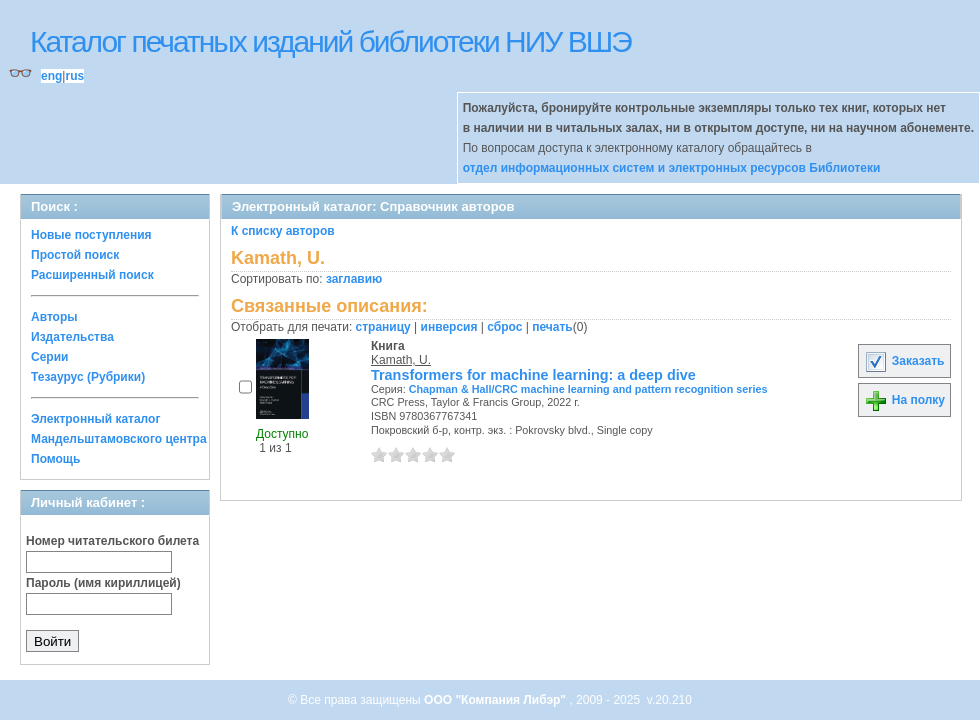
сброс (504, 327)
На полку (904, 400)
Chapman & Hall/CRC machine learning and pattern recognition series (588, 389)
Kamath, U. (401, 360)
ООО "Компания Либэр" (496, 700)
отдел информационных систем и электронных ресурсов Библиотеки (672, 168)
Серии (49, 357)
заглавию (354, 279)
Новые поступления (91, 235)
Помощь (55, 459)
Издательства (72, 337)
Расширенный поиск (92, 275)
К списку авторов (283, 231)
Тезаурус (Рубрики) (88, 377)
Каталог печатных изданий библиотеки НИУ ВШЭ (330, 41)
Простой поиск (75, 255)
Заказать (904, 361)
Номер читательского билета (112, 541)
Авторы (54, 317)
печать (552, 327)
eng (51, 76)
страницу (383, 327)
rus (74, 76)
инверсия (449, 327)
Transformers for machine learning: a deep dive (533, 375)
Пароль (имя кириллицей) (103, 583)
